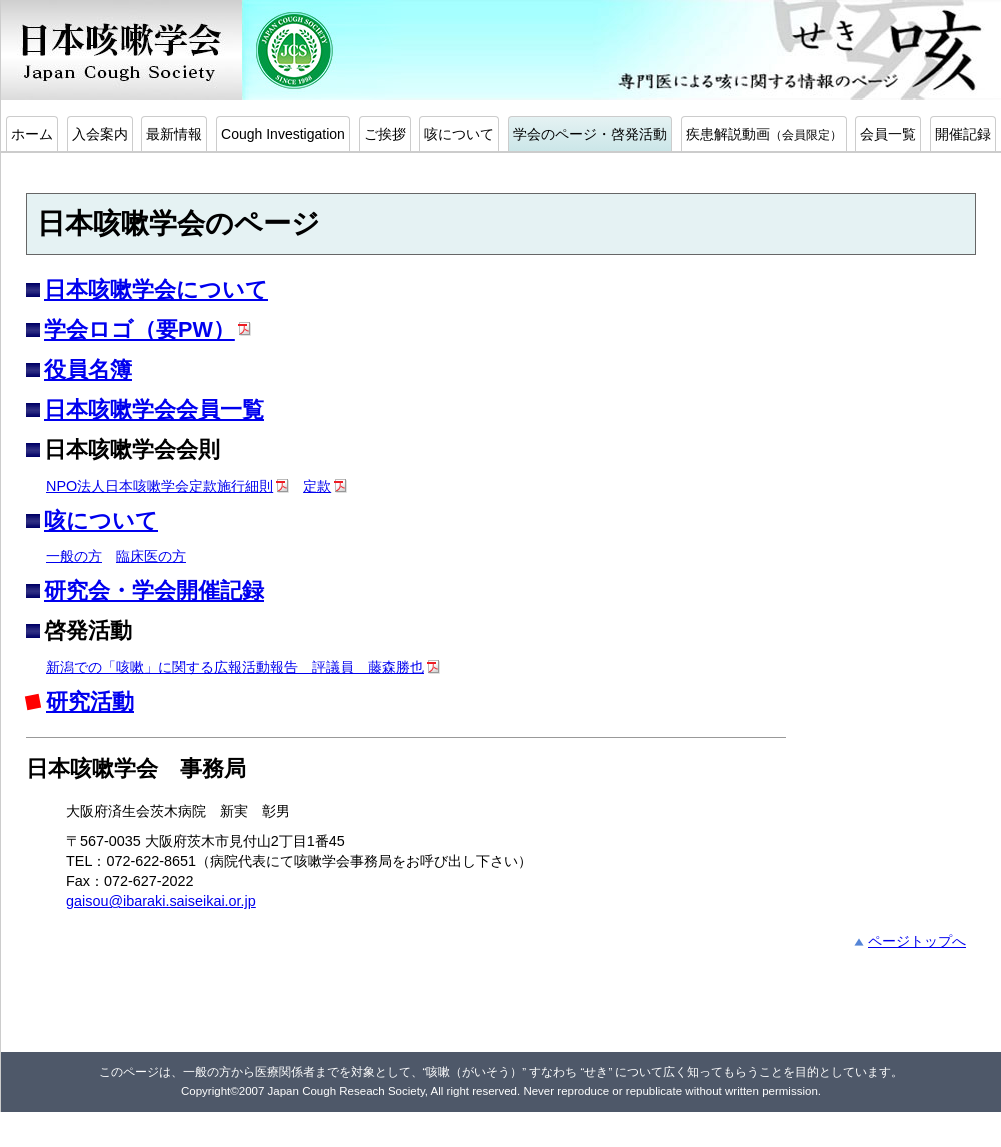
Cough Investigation (283, 134)
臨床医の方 (151, 556)
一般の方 (74, 556)
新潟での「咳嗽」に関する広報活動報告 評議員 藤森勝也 (235, 667)
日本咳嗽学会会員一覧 (154, 409)
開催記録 (963, 134)
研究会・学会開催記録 (154, 590)
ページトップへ (917, 941)
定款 (317, 486)
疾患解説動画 (764, 134)
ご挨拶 (385, 134)
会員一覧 (888, 134)
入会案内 (100, 134)
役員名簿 (88, 369)
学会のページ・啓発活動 (590, 134)
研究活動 (90, 701)
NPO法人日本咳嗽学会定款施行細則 (159, 486)
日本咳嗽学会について (156, 289)
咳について (459, 134)
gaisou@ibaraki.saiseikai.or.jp (161, 901)
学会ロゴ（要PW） (139, 329)
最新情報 (174, 134)
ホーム (32, 134)
